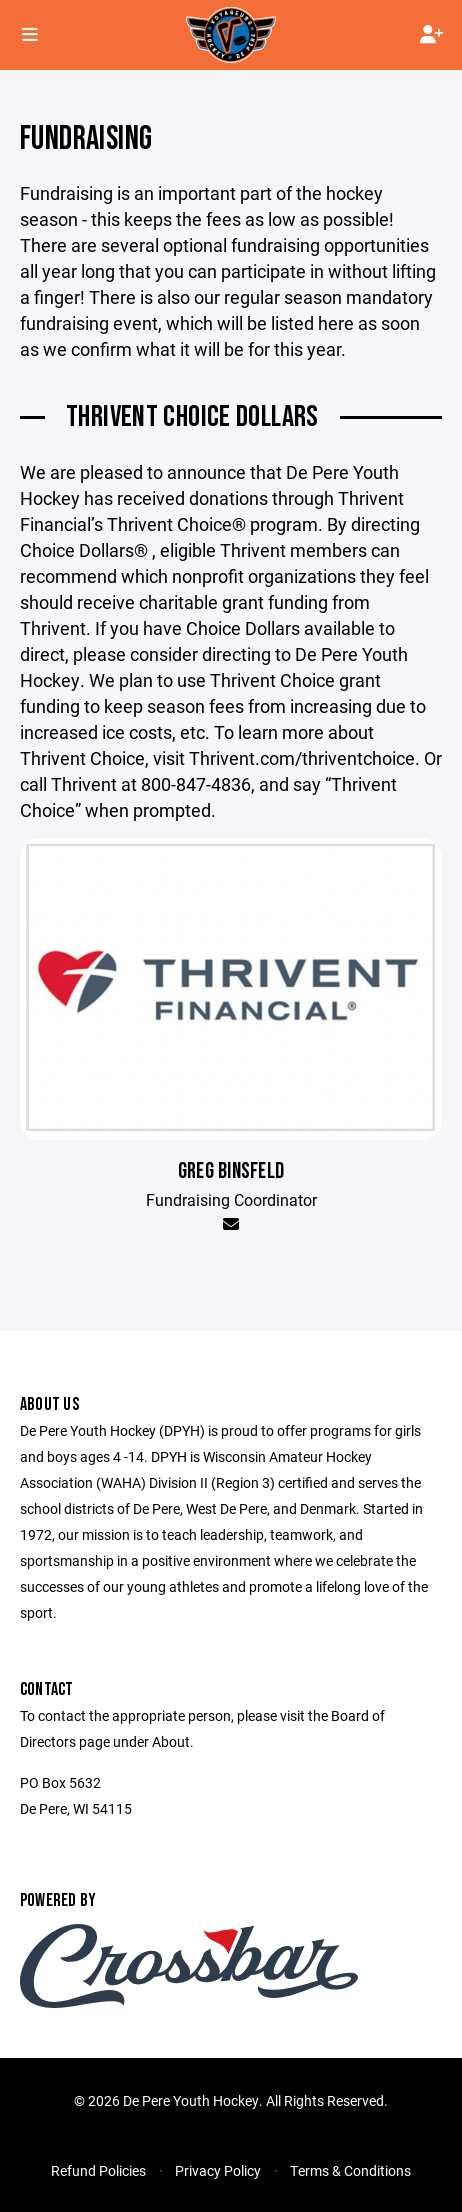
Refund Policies (98, 2170)
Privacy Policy (218, 2170)
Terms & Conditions (350, 2170)
